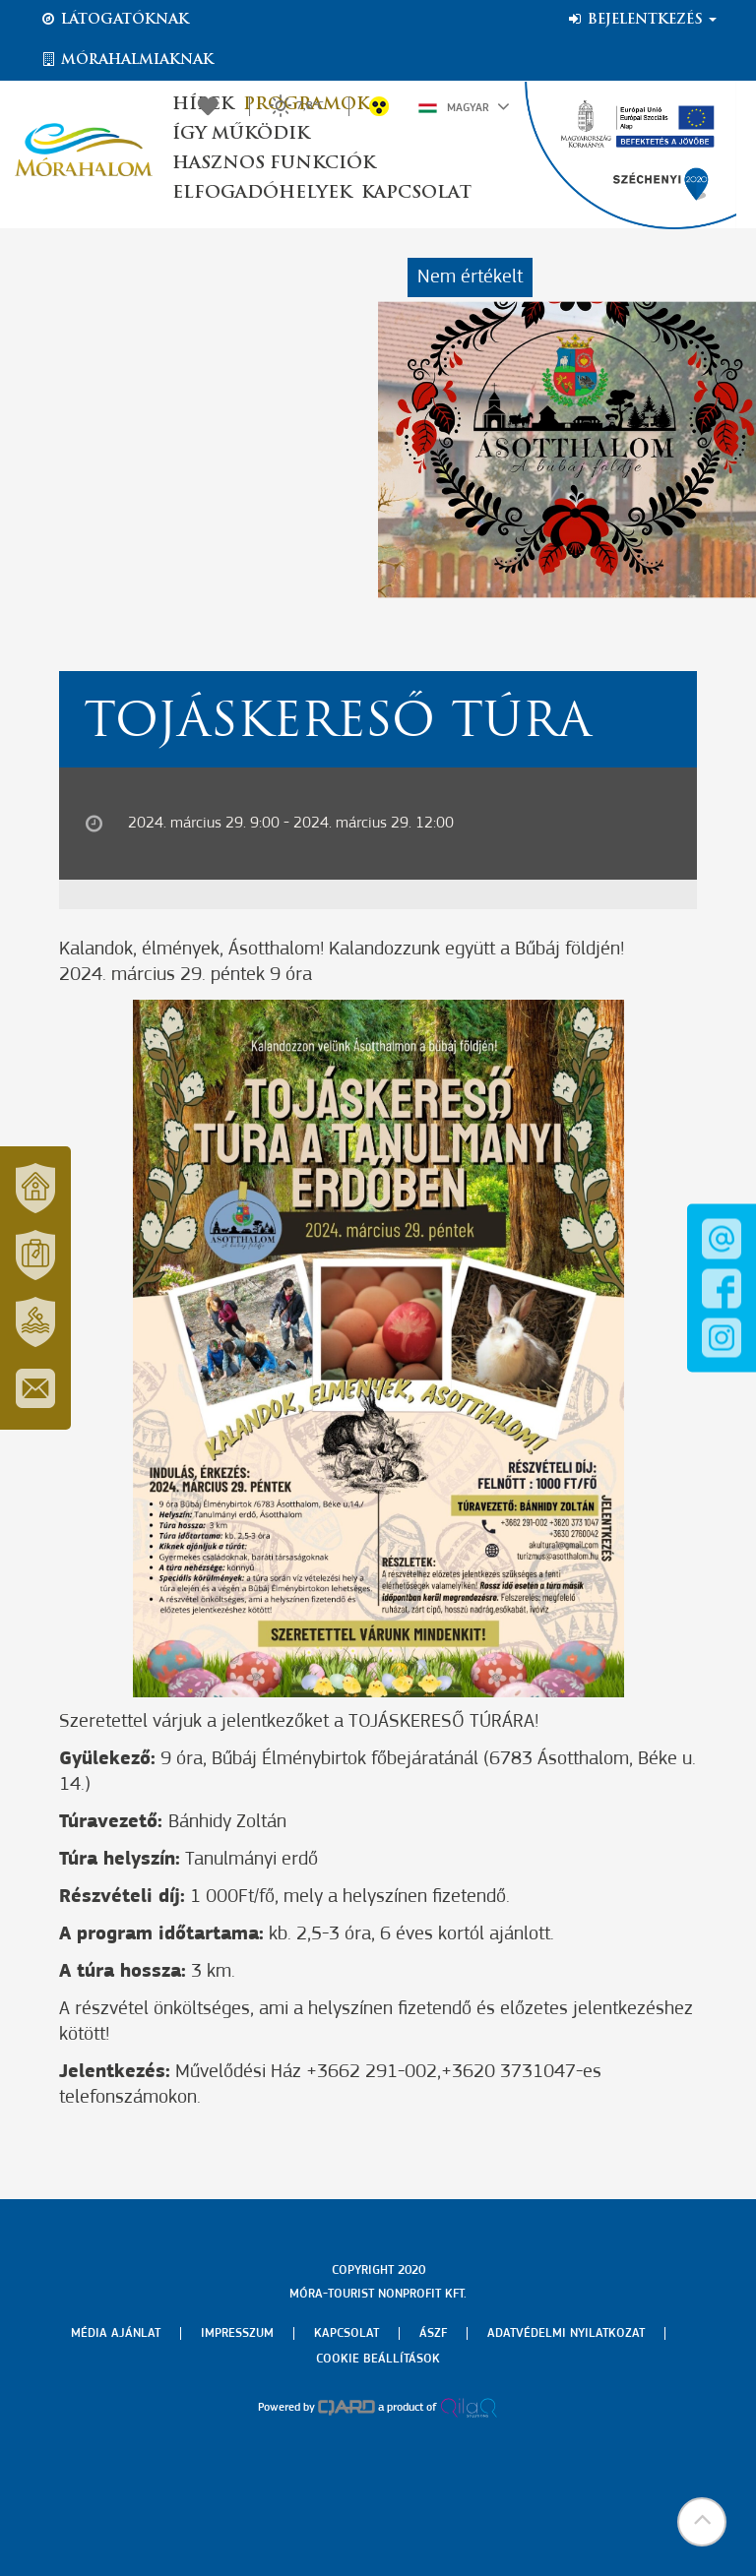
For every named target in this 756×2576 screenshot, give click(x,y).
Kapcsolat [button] (416, 193)
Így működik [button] (240, 134)
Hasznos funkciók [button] (273, 163)
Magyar (464, 106)
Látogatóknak (114, 20)
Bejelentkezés (641, 20)
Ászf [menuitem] (433, 2333)
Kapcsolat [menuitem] (346, 2333)
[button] (701, 2521)
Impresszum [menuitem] (237, 2333)
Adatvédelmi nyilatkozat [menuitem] (566, 2333)
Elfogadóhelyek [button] (261, 193)
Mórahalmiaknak (126, 60)
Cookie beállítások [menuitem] (378, 2359)
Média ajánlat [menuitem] (115, 2333)
